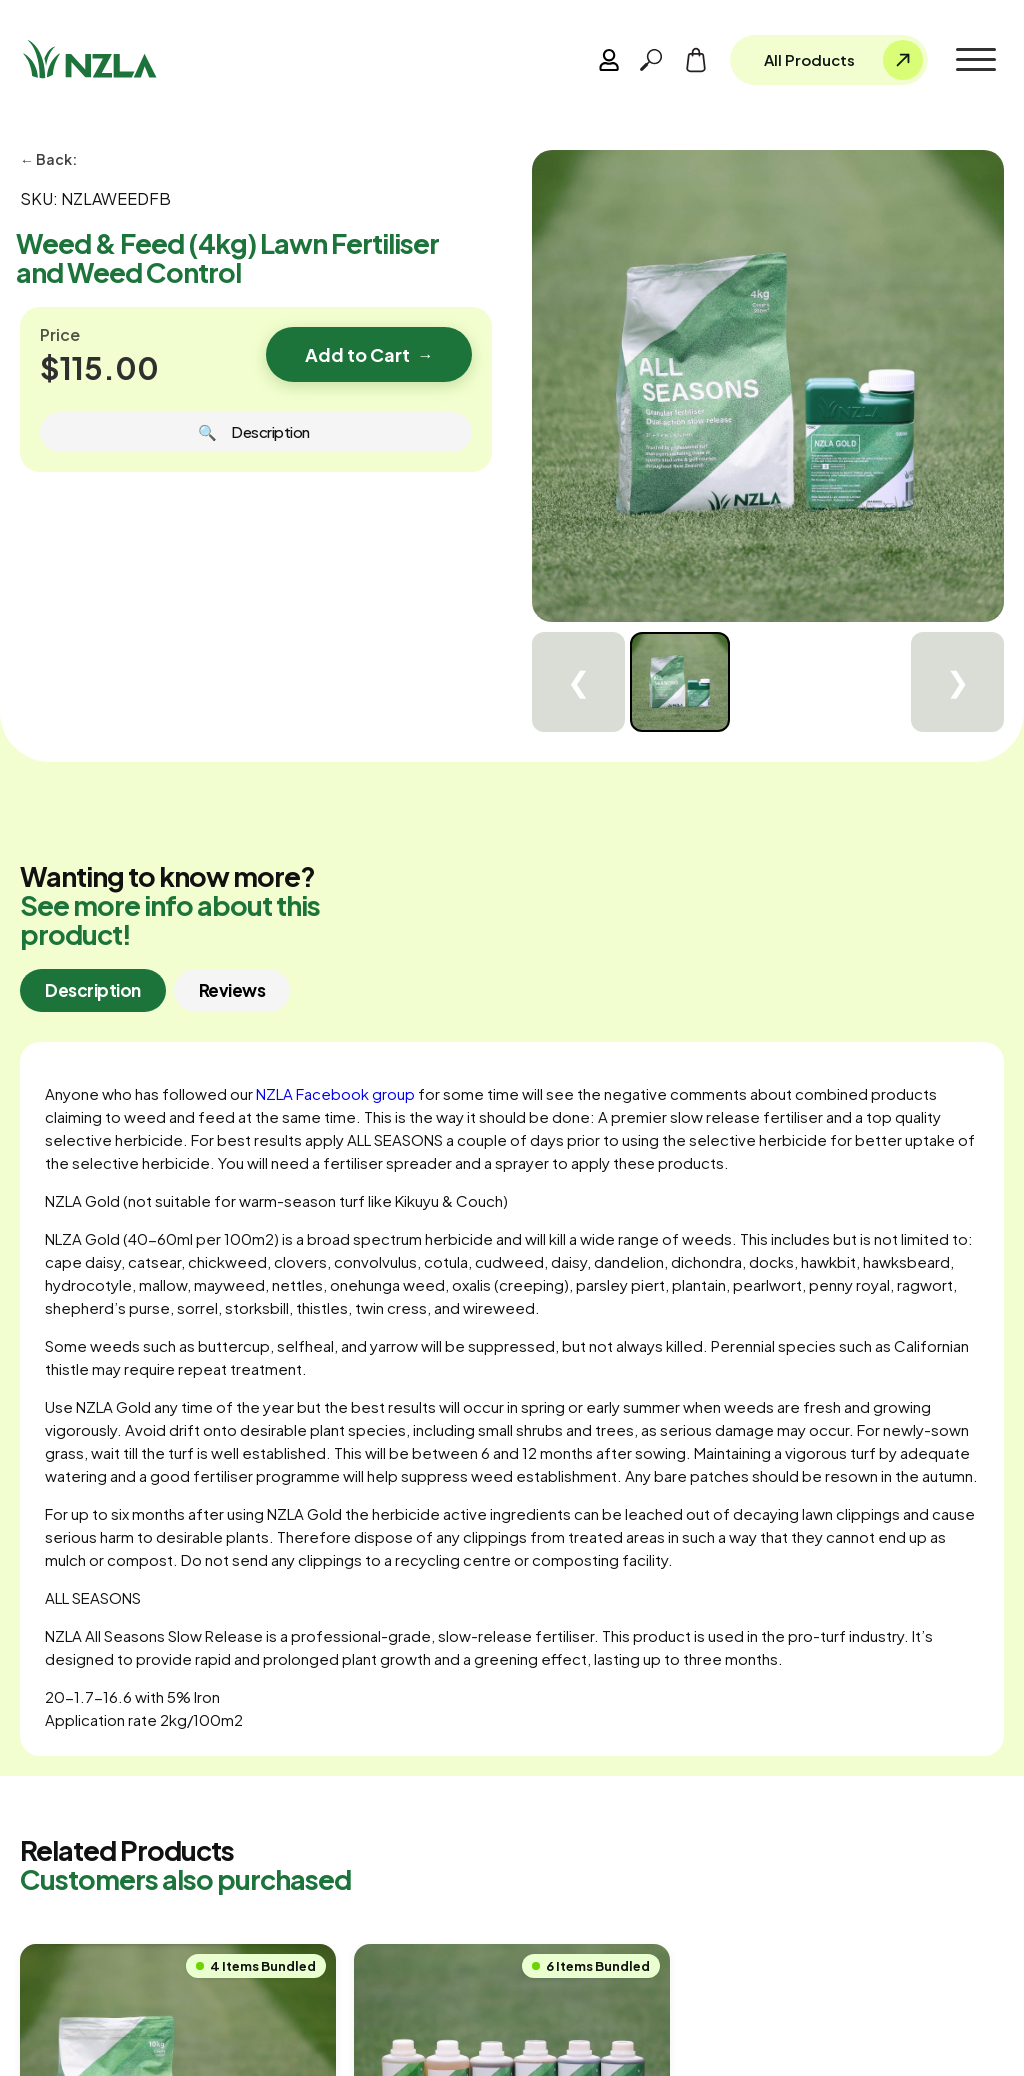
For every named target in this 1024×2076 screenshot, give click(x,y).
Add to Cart (369, 354)
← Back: (48, 159)
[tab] (93, 990)
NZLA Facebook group (335, 1093)
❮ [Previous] (578, 682)
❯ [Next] (957, 682)
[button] (976, 60)
